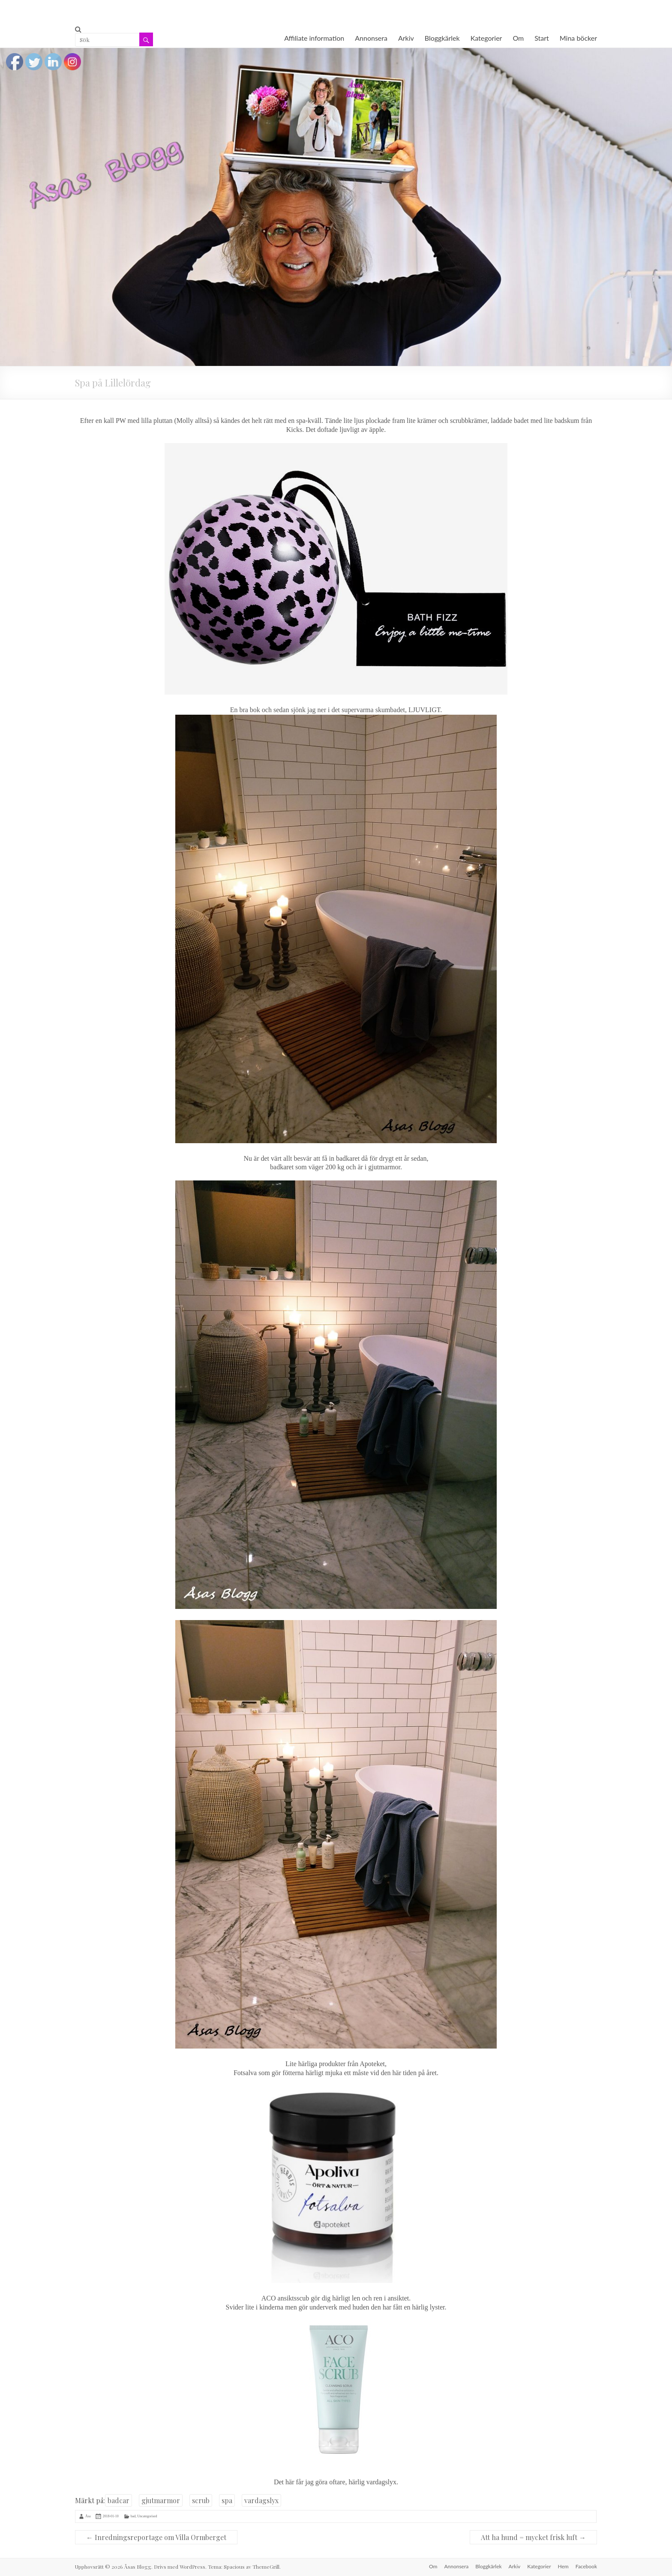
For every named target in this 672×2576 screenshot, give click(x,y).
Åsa (87, 2516)
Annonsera (371, 38)
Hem (563, 2566)
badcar (118, 2500)
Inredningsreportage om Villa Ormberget (156, 2537)
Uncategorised (147, 2516)
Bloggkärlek (442, 38)
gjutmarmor (160, 2500)
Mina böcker (578, 38)
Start (541, 38)
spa (227, 2500)
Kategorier (486, 38)
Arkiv (406, 38)
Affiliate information (314, 38)
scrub (201, 2500)
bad (133, 2516)
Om (518, 38)
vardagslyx (261, 2500)
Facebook (586, 2566)
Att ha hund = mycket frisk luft (533, 2537)
